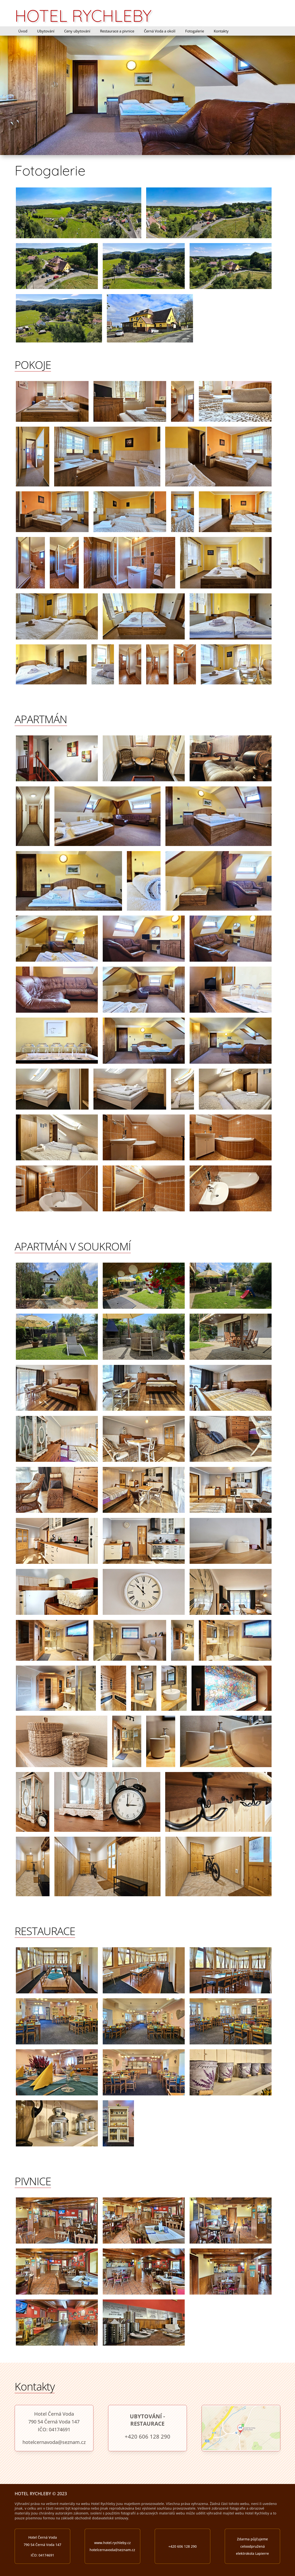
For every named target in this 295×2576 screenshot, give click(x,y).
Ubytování (45, 31)
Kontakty (221, 31)
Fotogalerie (194, 31)
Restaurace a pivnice (117, 31)
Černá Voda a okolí (159, 31)
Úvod (22, 31)
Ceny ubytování (77, 31)
